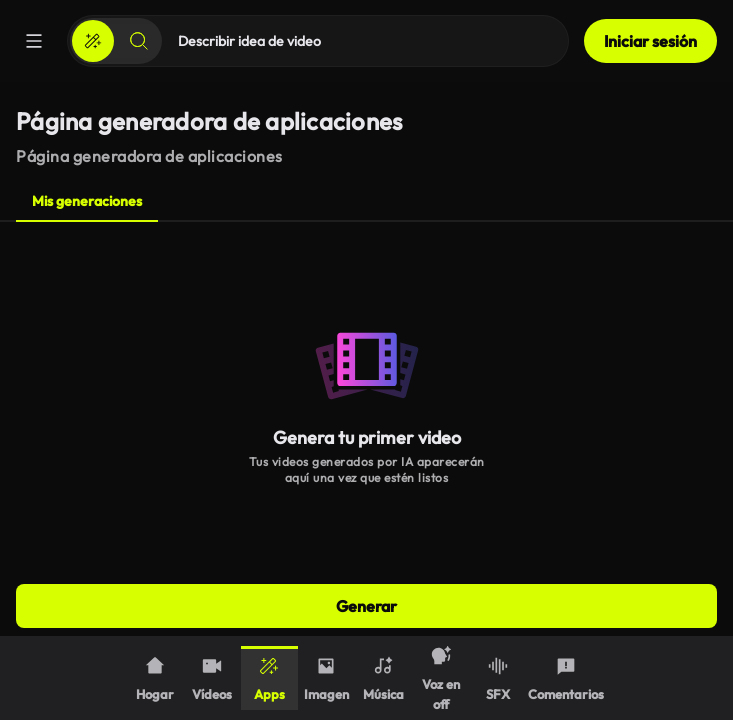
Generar (366, 606)
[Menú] (34, 41)
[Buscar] (139, 41)
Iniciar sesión (650, 41)
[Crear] (93, 41)
